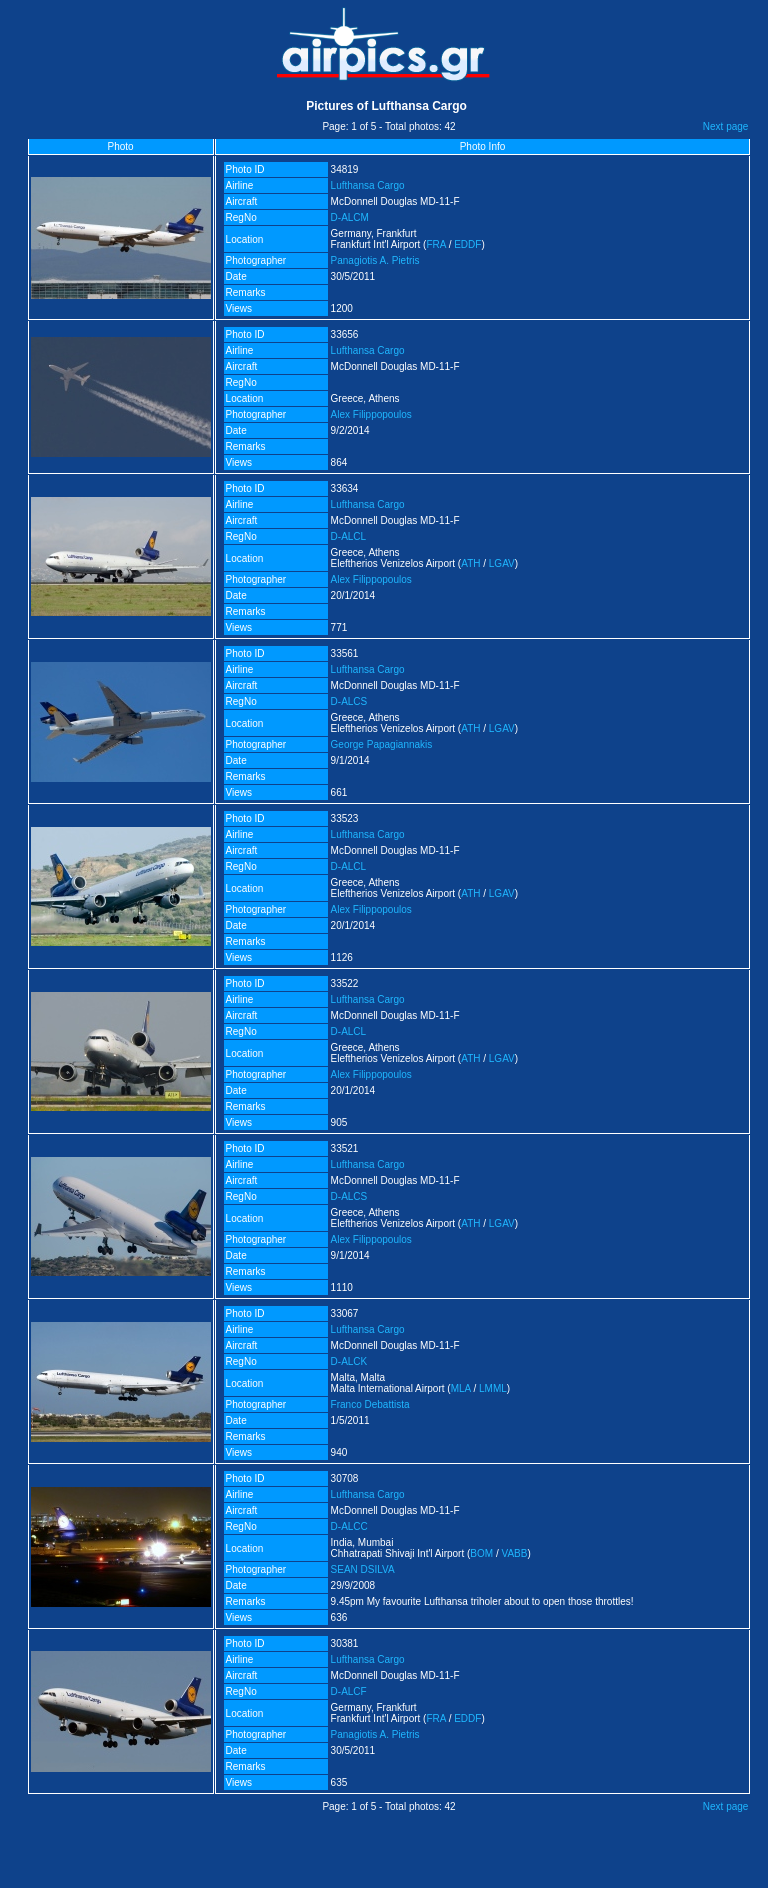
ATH (470, 563)
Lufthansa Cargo (368, 185)
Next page (726, 126)
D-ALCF (349, 1691)
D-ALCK (349, 1361)
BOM (481, 1553)
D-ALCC (349, 1526)
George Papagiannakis (382, 744)
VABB (514, 1553)
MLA (461, 1388)
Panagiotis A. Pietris (375, 260)
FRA (435, 244)
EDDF (467, 244)
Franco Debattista (370, 1404)
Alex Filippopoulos (371, 414)
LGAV (502, 563)
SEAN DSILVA (363, 1569)
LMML (493, 1388)
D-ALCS (349, 701)
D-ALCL (349, 536)
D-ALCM (350, 217)
